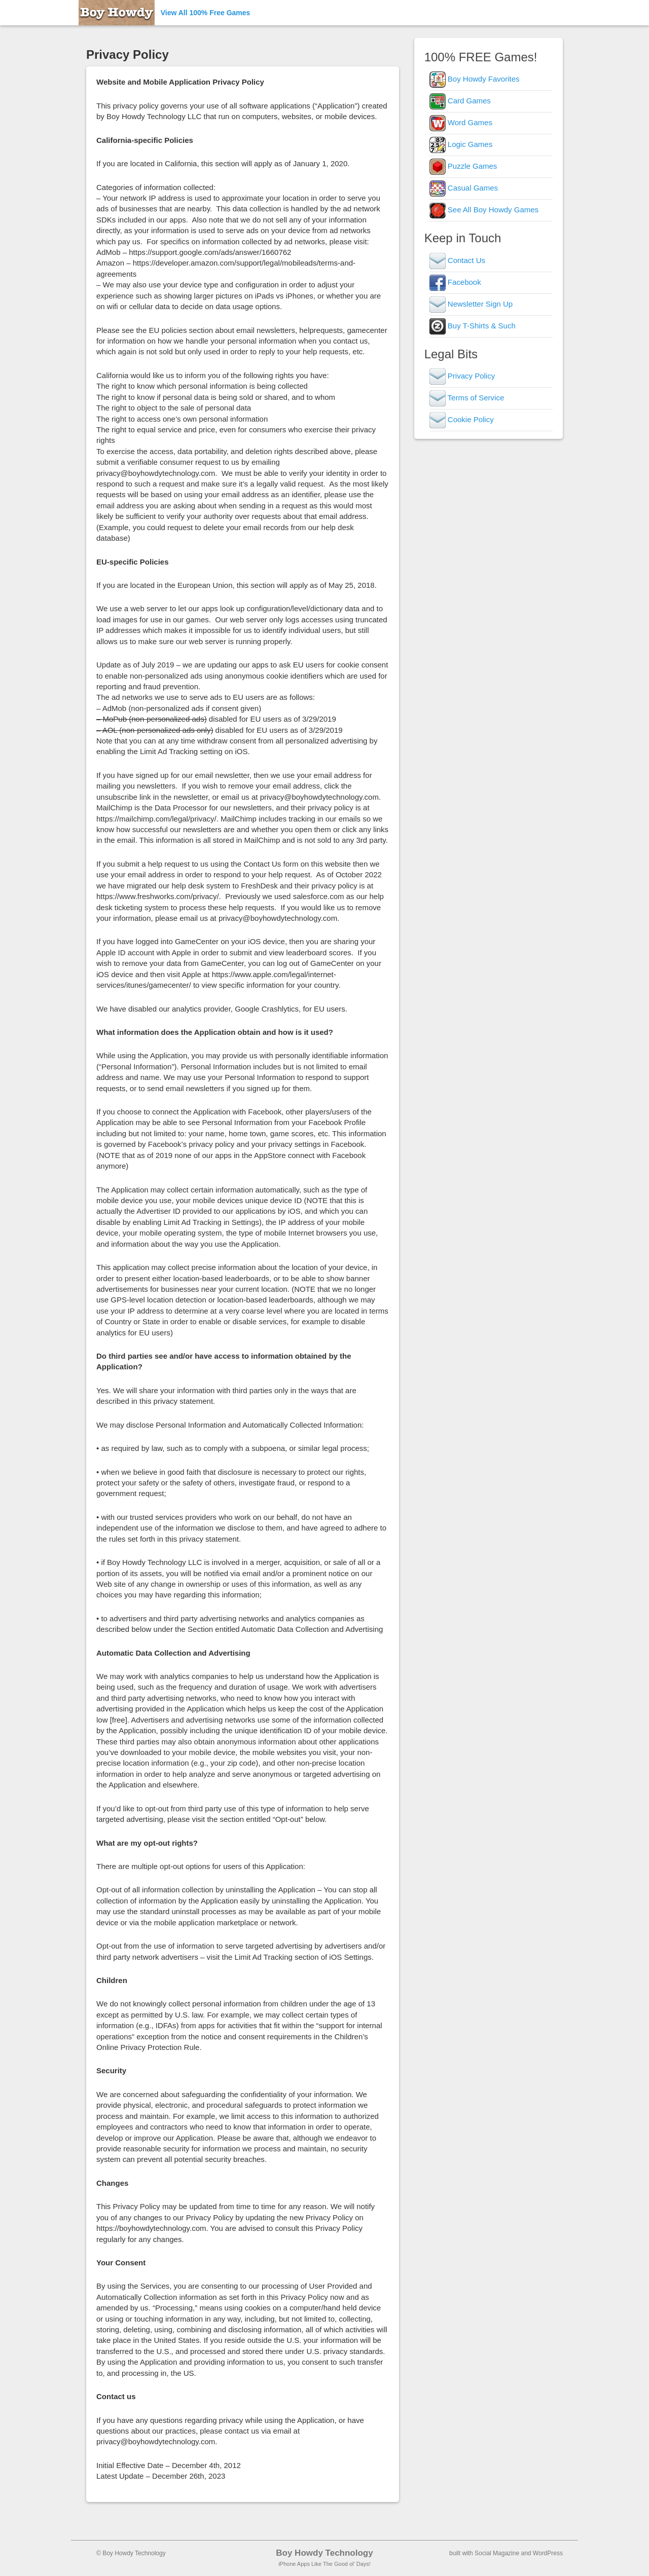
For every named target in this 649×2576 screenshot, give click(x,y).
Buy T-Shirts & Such (472, 325)
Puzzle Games (463, 166)
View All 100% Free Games (205, 13)
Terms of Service (466, 397)
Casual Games (463, 187)
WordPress (548, 2553)
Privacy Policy (462, 375)
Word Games (460, 122)
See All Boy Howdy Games (483, 209)
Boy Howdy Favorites (474, 78)
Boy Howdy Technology (324, 2553)
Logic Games (461, 144)
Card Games (460, 100)
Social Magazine (497, 2553)
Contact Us (457, 260)
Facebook (455, 282)
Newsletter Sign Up (471, 304)
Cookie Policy (461, 419)
